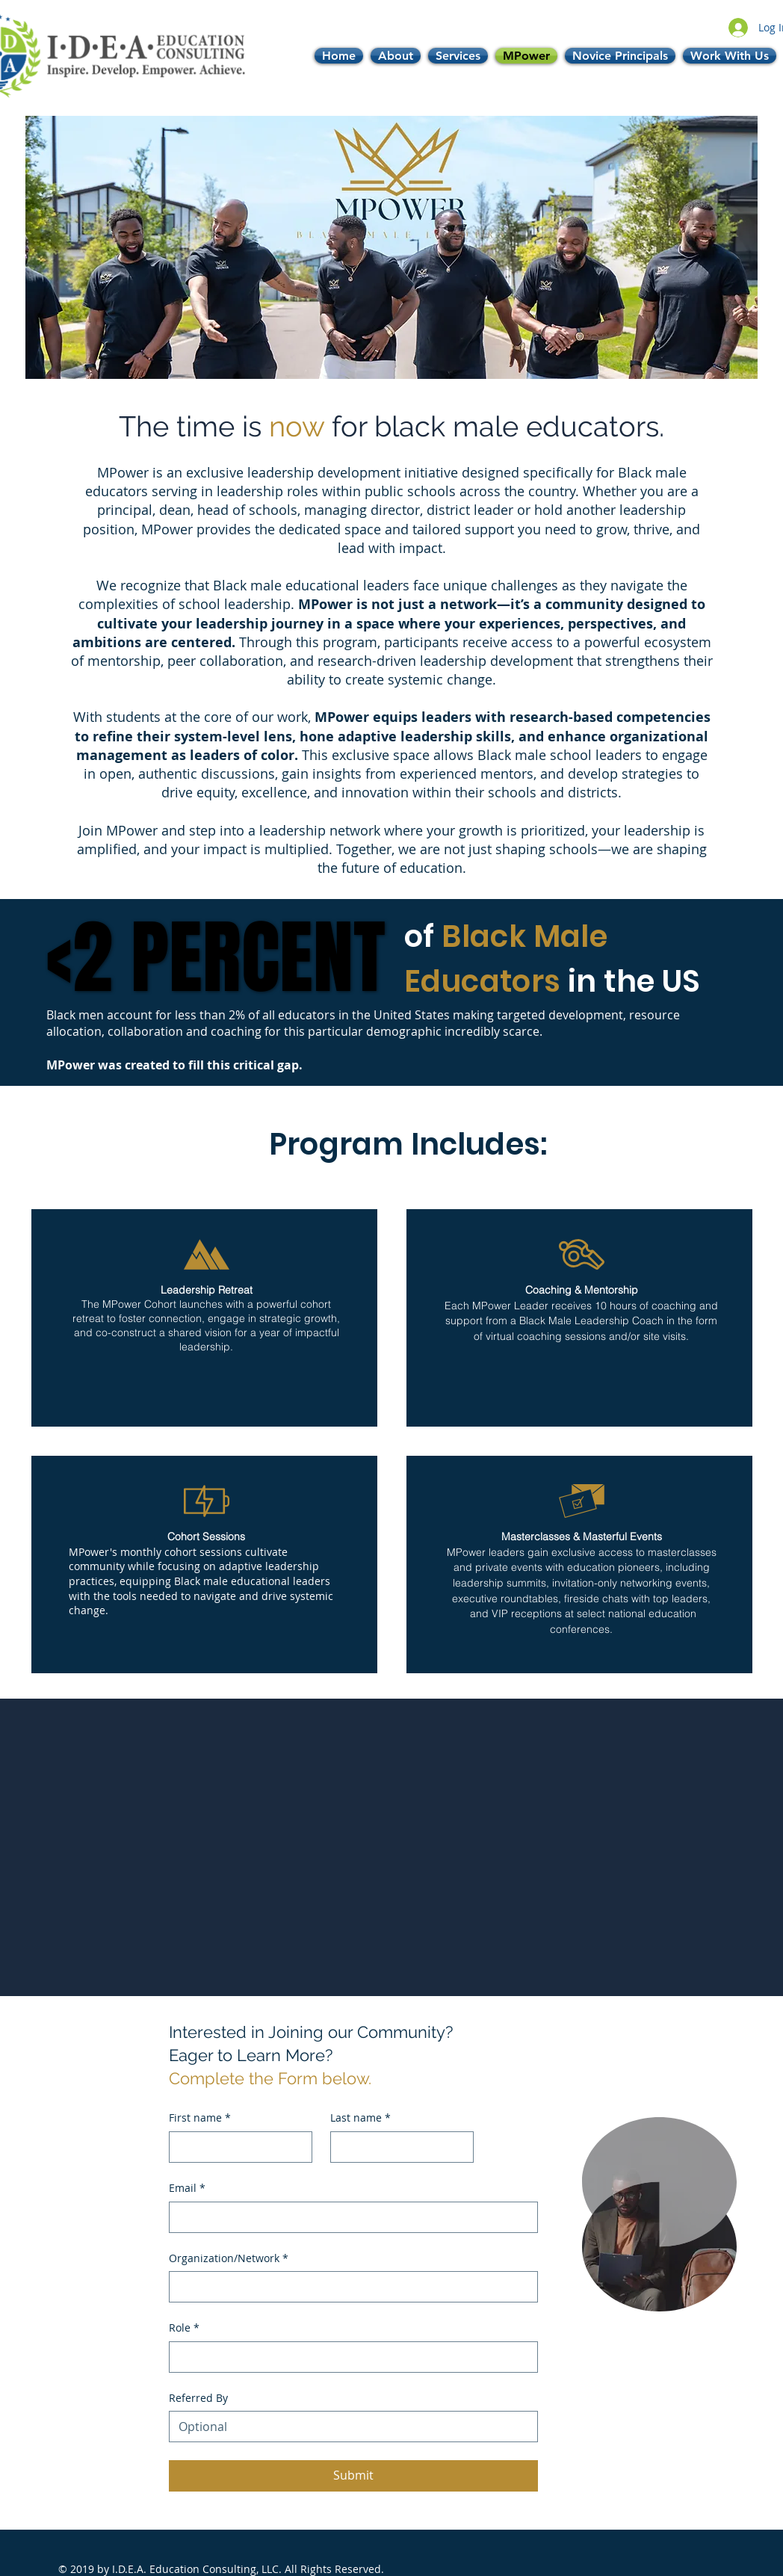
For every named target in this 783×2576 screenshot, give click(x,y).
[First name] (236, 2147)
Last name (360, 2117)
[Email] (349, 2217)
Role (184, 2327)
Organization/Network (228, 2258)
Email (187, 2188)
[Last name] (397, 2147)
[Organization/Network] (349, 2287)
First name (200, 2117)
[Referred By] (349, 2426)
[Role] (349, 2357)
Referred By (198, 2398)
